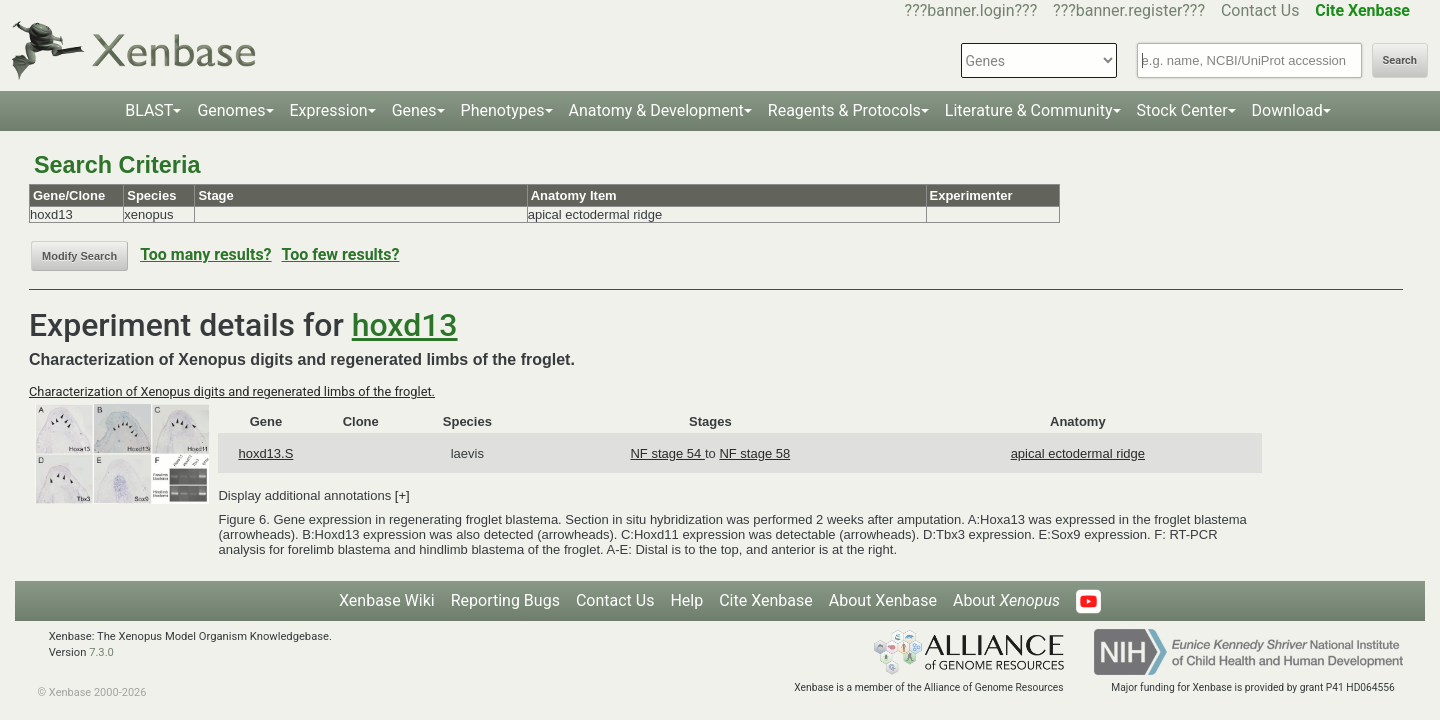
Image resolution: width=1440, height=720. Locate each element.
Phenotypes (503, 110)
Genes (414, 110)
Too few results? (341, 254)
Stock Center (1182, 110)
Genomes (231, 110)
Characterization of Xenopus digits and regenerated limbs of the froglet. (232, 391)
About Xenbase (883, 600)
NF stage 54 (667, 453)
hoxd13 (405, 325)
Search (1400, 60)
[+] (402, 495)
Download (1287, 110)
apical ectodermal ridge (1078, 453)
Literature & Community (1029, 110)
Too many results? (205, 254)
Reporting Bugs (505, 600)
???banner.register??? (1129, 10)
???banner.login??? (971, 10)
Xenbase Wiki (387, 600)
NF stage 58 (754, 453)
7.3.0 (101, 652)
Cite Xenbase (766, 600)
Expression (329, 110)
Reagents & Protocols (844, 110)
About (1006, 600)
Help (686, 600)
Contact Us (1260, 10)
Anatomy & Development (656, 110)
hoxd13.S (265, 453)
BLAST (149, 110)
